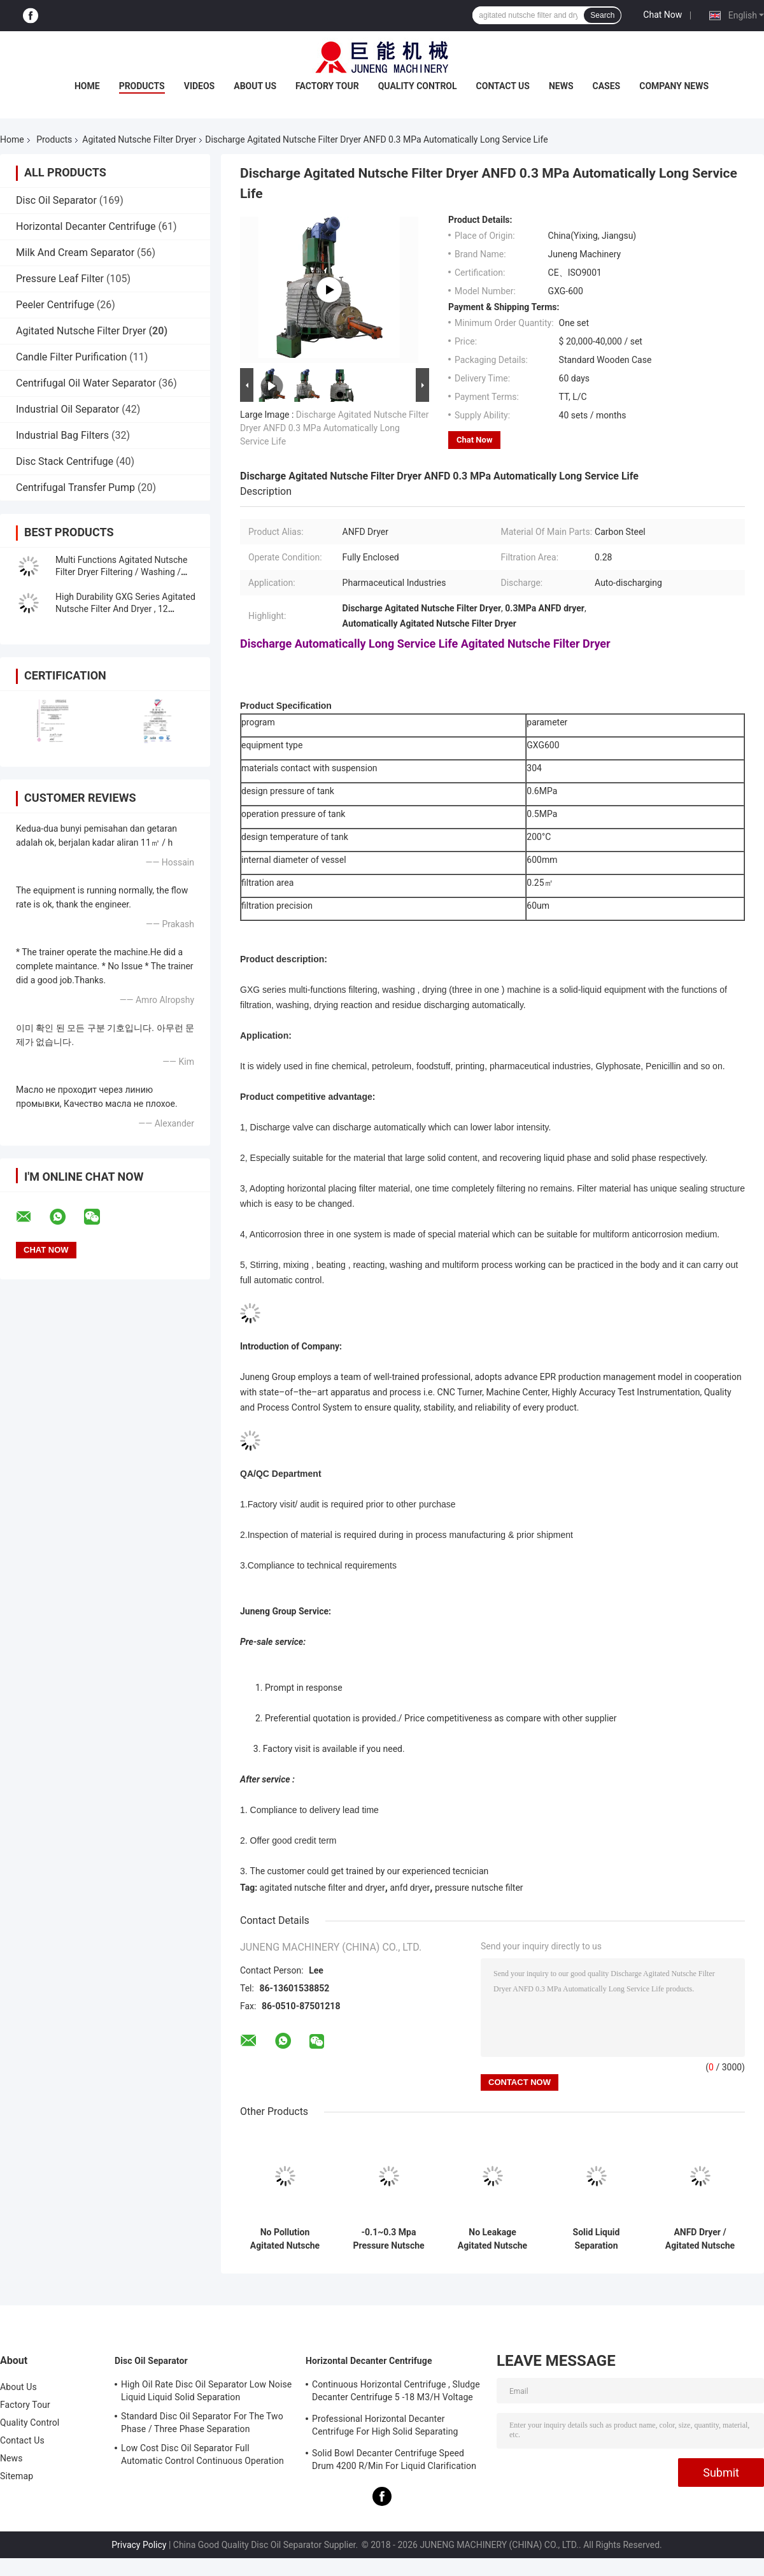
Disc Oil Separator (56, 200)
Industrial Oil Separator (67, 409)
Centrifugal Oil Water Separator (86, 383)
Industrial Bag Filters (62, 435)
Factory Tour (327, 86)
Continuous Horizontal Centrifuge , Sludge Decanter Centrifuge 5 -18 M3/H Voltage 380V (396, 2392)
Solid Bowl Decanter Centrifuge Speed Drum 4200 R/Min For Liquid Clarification (394, 2459)
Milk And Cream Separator (75, 252)
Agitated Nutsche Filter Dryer (139, 139)
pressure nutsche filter (479, 1887)
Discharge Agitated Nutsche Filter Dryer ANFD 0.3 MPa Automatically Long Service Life (334, 427)
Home (87, 86)
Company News (674, 86)
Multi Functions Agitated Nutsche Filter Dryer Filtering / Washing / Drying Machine (121, 572)
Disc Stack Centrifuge (64, 461)
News (561, 86)
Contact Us (503, 86)
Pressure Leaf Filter (60, 279)
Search (602, 15)
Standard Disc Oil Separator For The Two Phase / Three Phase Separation (202, 2422)
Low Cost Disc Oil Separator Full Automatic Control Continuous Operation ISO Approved (202, 2456)
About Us (255, 86)
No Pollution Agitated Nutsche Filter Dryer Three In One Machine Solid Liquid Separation (285, 2239)
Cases (607, 86)
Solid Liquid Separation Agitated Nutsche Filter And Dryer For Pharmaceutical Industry (596, 2239)
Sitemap (16, 2476)
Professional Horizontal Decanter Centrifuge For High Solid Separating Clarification (385, 2427)
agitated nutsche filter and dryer (322, 1887)
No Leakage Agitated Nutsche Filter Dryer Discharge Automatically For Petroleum (492, 2239)
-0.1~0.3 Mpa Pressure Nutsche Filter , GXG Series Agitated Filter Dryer (389, 2239)
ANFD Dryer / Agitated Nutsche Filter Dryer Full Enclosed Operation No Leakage (700, 2239)
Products (142, 86)
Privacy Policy (138, 2545)
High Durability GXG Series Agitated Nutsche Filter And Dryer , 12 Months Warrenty (125, 609)
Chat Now (662, 15)
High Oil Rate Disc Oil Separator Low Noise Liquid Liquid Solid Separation (206, 2390)
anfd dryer (410, 1887)
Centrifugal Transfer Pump (75, 487)
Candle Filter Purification (71, 357)
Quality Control (417, 86)
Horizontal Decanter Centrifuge (86, 226)
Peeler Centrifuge (55, 305)
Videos (199, 86)
